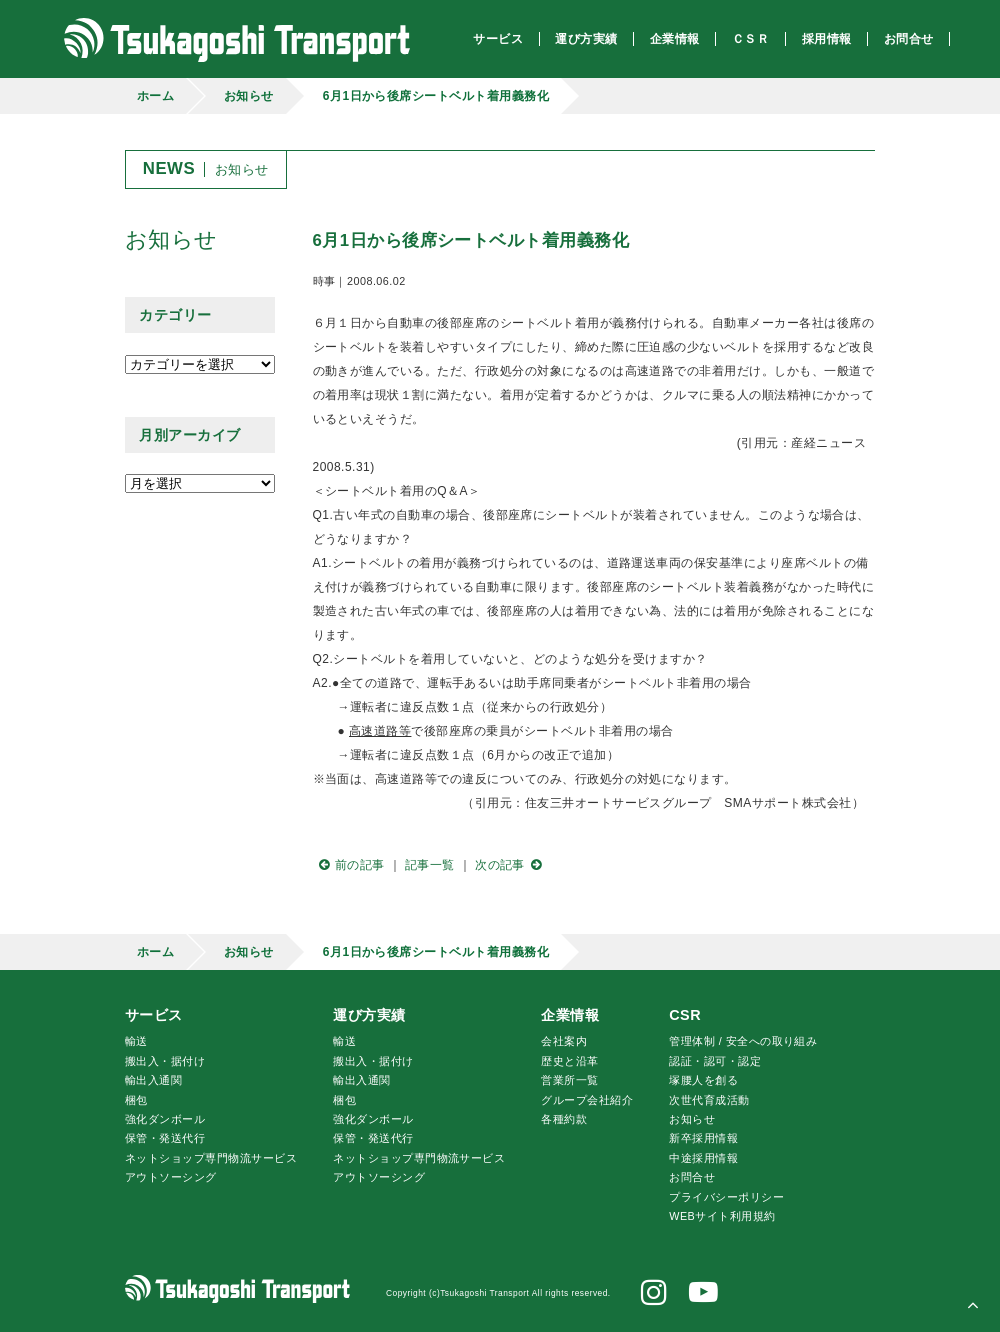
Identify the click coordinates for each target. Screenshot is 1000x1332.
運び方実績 (369, 1015)
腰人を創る (703, 1080)
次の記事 (511, 865)
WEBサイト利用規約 (722, 1216)
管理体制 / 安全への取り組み (743, 1041)
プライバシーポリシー (726, 1197)
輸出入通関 (153, 1080)
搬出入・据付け (165, 1061)
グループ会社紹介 (587, 1100)
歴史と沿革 (569, 1061)
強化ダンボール (165, 1119)
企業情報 (570, 1015)
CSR (685, 1015)
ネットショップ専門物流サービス (211, 1158)
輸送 (136, 1041)
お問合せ (692, 1177)
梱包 (136, 1100)
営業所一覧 (569, 1080)
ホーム (155, 96)
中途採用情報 (703, 1158)
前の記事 (349, 865)
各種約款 (564, 1119)
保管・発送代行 (165, 1138)
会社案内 (564, 1041)
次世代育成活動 (709, 1100)
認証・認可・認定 (715, 1061)
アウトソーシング (171, 1177)
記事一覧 (430, 865)
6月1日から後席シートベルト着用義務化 (436, 96)
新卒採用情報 (703, 1138)
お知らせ (249, 96)
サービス (154, 1015)
